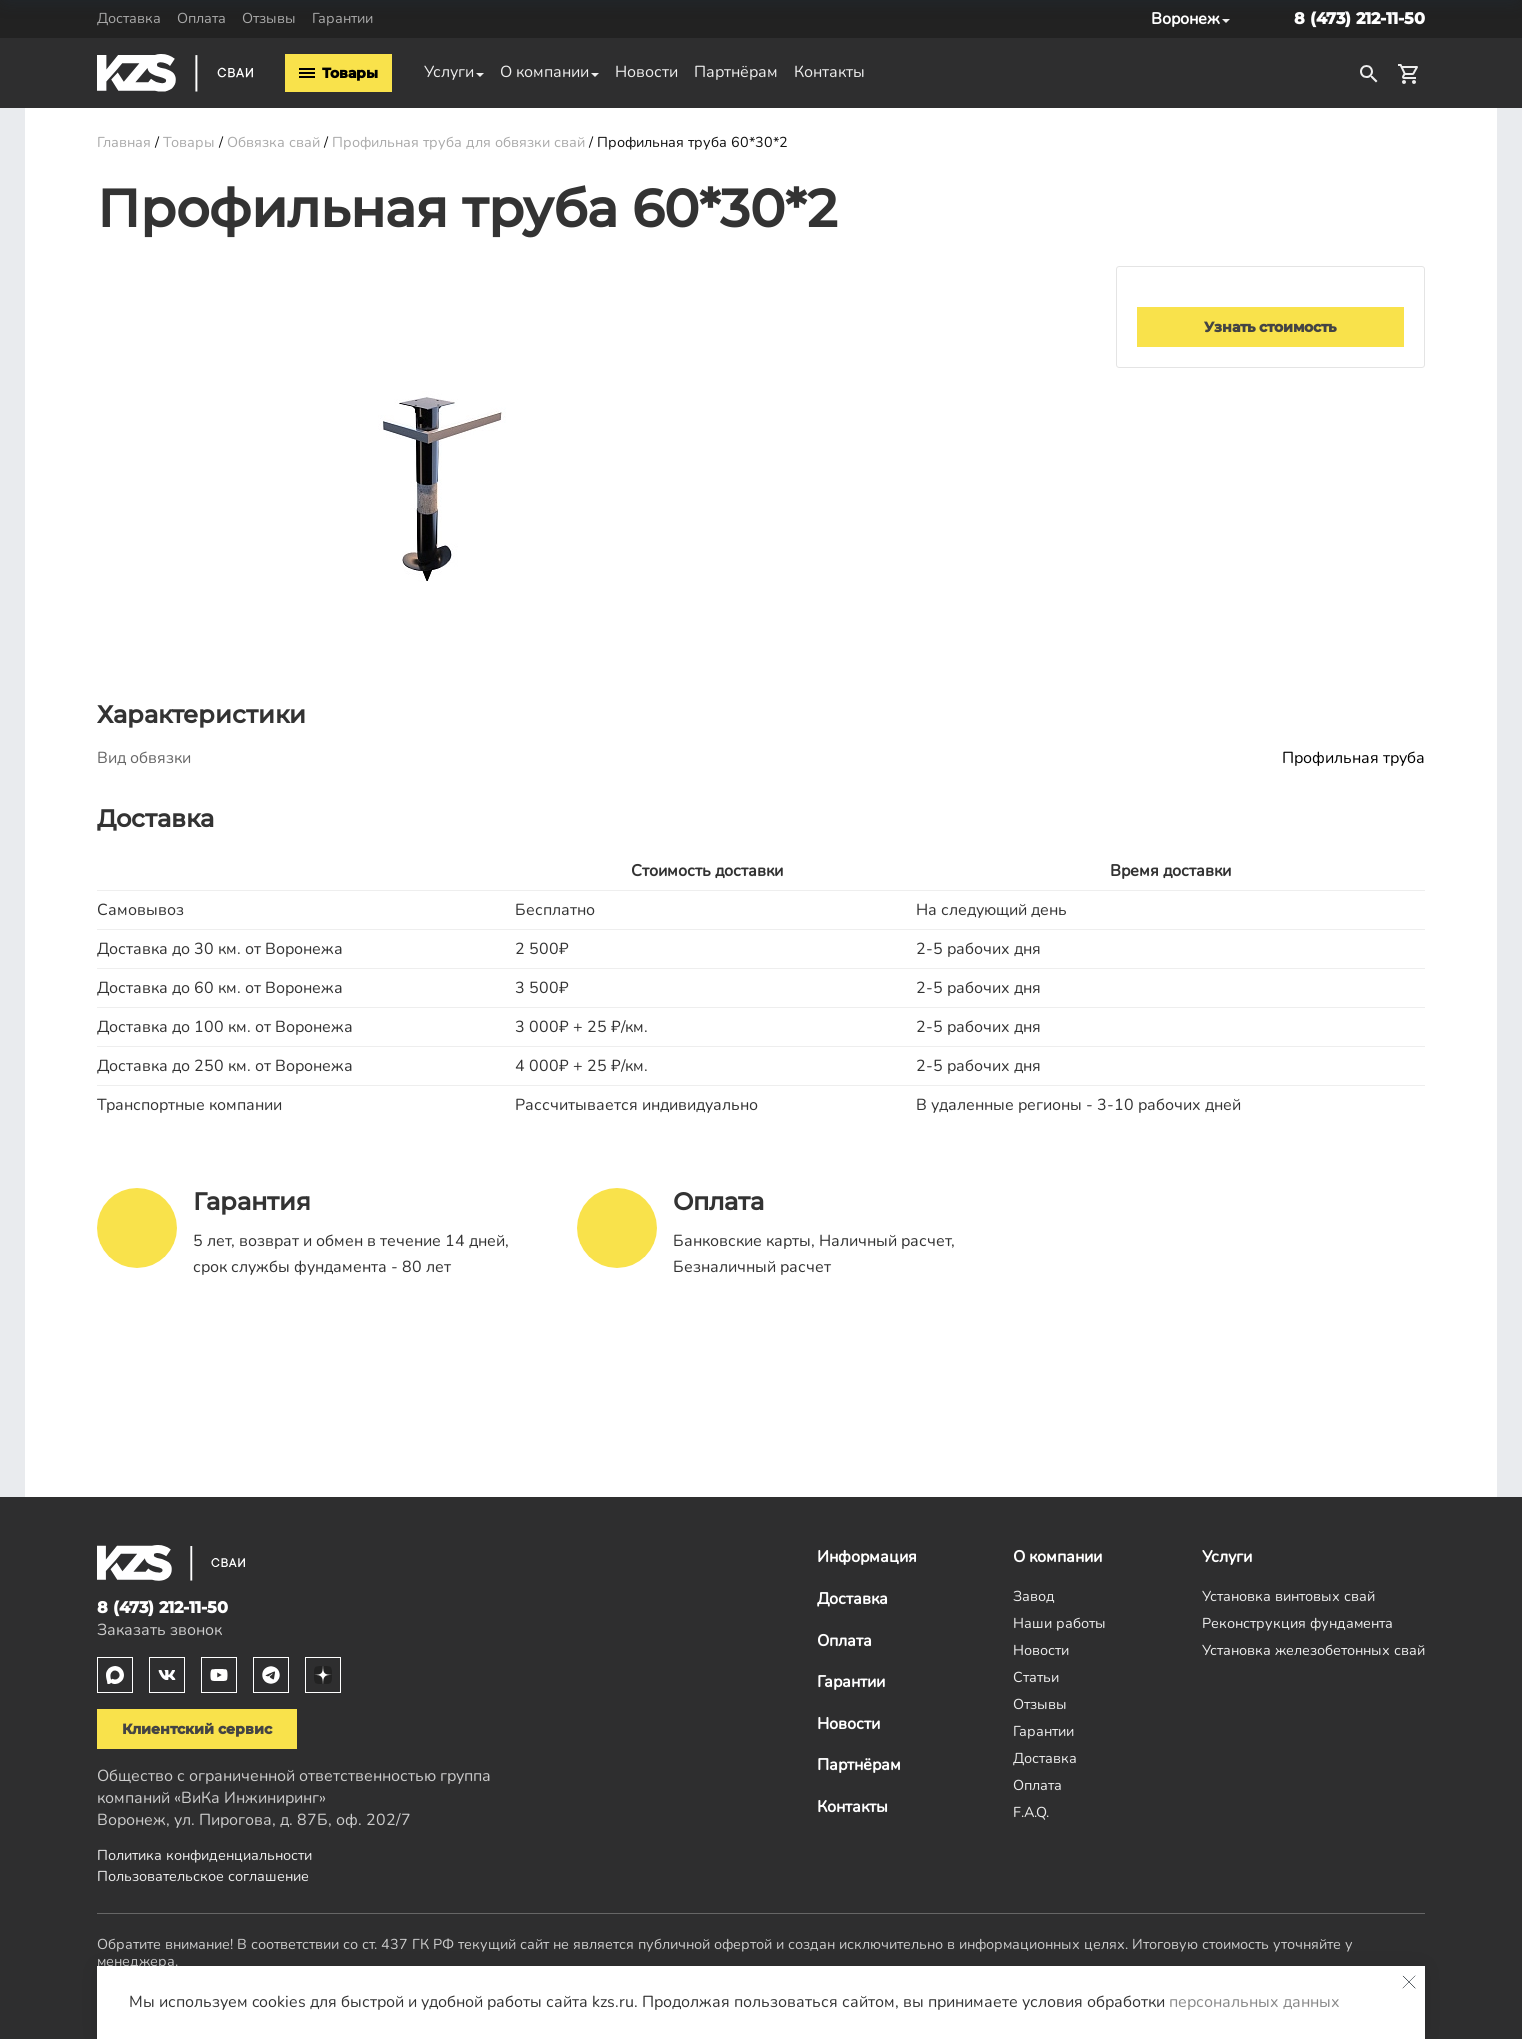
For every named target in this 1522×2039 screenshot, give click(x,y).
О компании (544, 72)
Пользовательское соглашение (203, 1876)
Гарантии (342, 18)
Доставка (129, 18)
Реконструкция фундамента (1297, 1623)
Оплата (201, 18)
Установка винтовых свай (1288, 1596)
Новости (646, 72)
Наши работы (1059, 1623)
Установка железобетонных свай (1313, 1650)
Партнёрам (736, 72)
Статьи (1036, 1677)
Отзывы (269, 18)
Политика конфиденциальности (204, 1855)
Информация (867, 1557)
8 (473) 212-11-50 (1359, 18)
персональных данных (1254, 2002)
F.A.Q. (1031, 1812)
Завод (1034, 1596)
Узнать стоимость (1270, 327)
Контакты (829, 72)
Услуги (449, 72)
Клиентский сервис (197, 1729)
